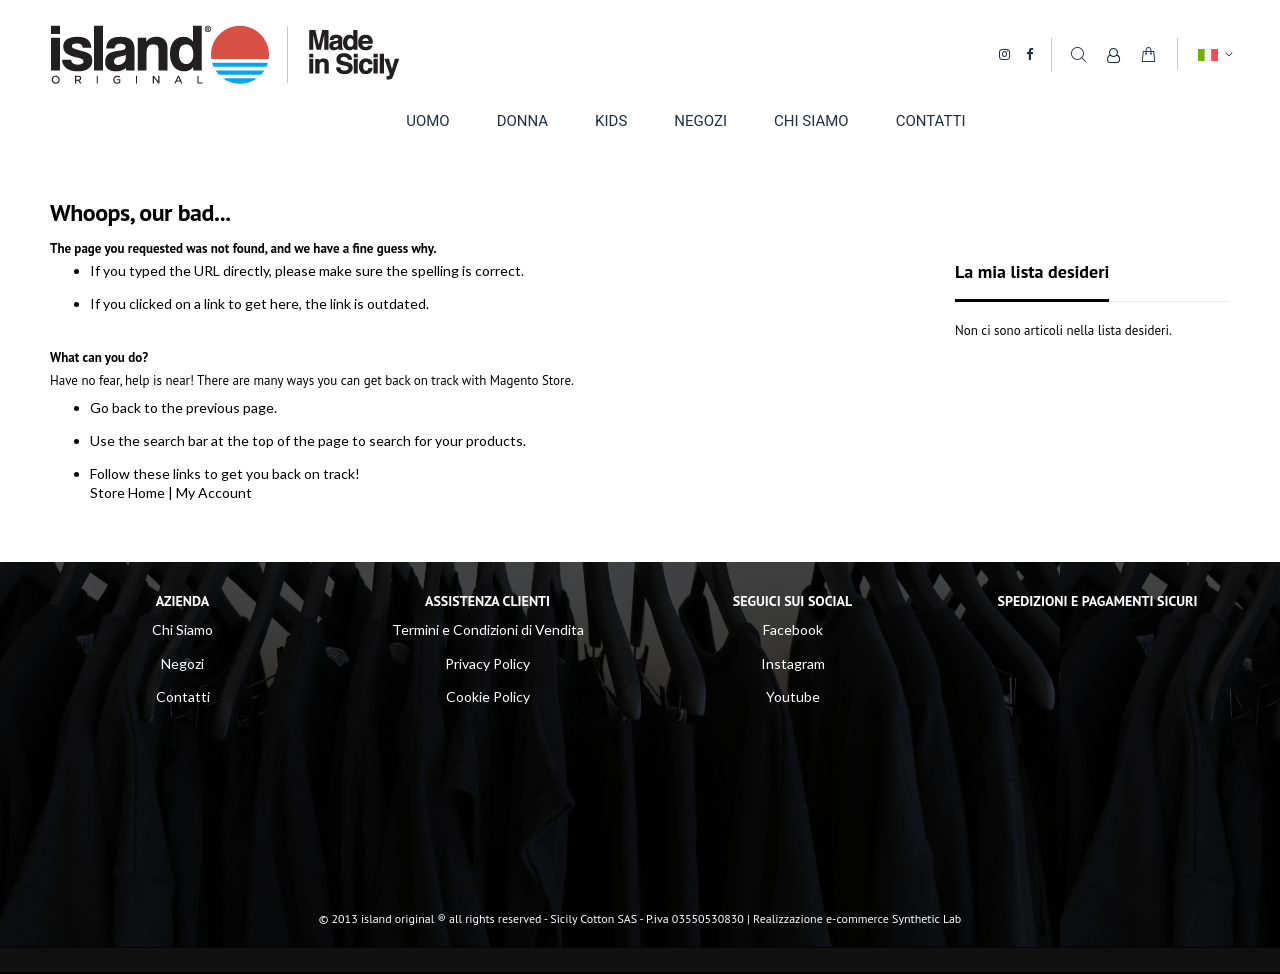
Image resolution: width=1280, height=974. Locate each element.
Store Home (127, 492)
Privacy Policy (487, 663)
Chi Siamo (182, 629)
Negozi (182, 663)
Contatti (183, 696)
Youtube (793, 696)
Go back (115, 407)
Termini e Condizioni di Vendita (488, 629)
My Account (214, 492)
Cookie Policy (488, 696)
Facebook (793, 629)
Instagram (793, 663)
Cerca (1078, 54)
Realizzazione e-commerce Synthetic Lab (857, 918)
